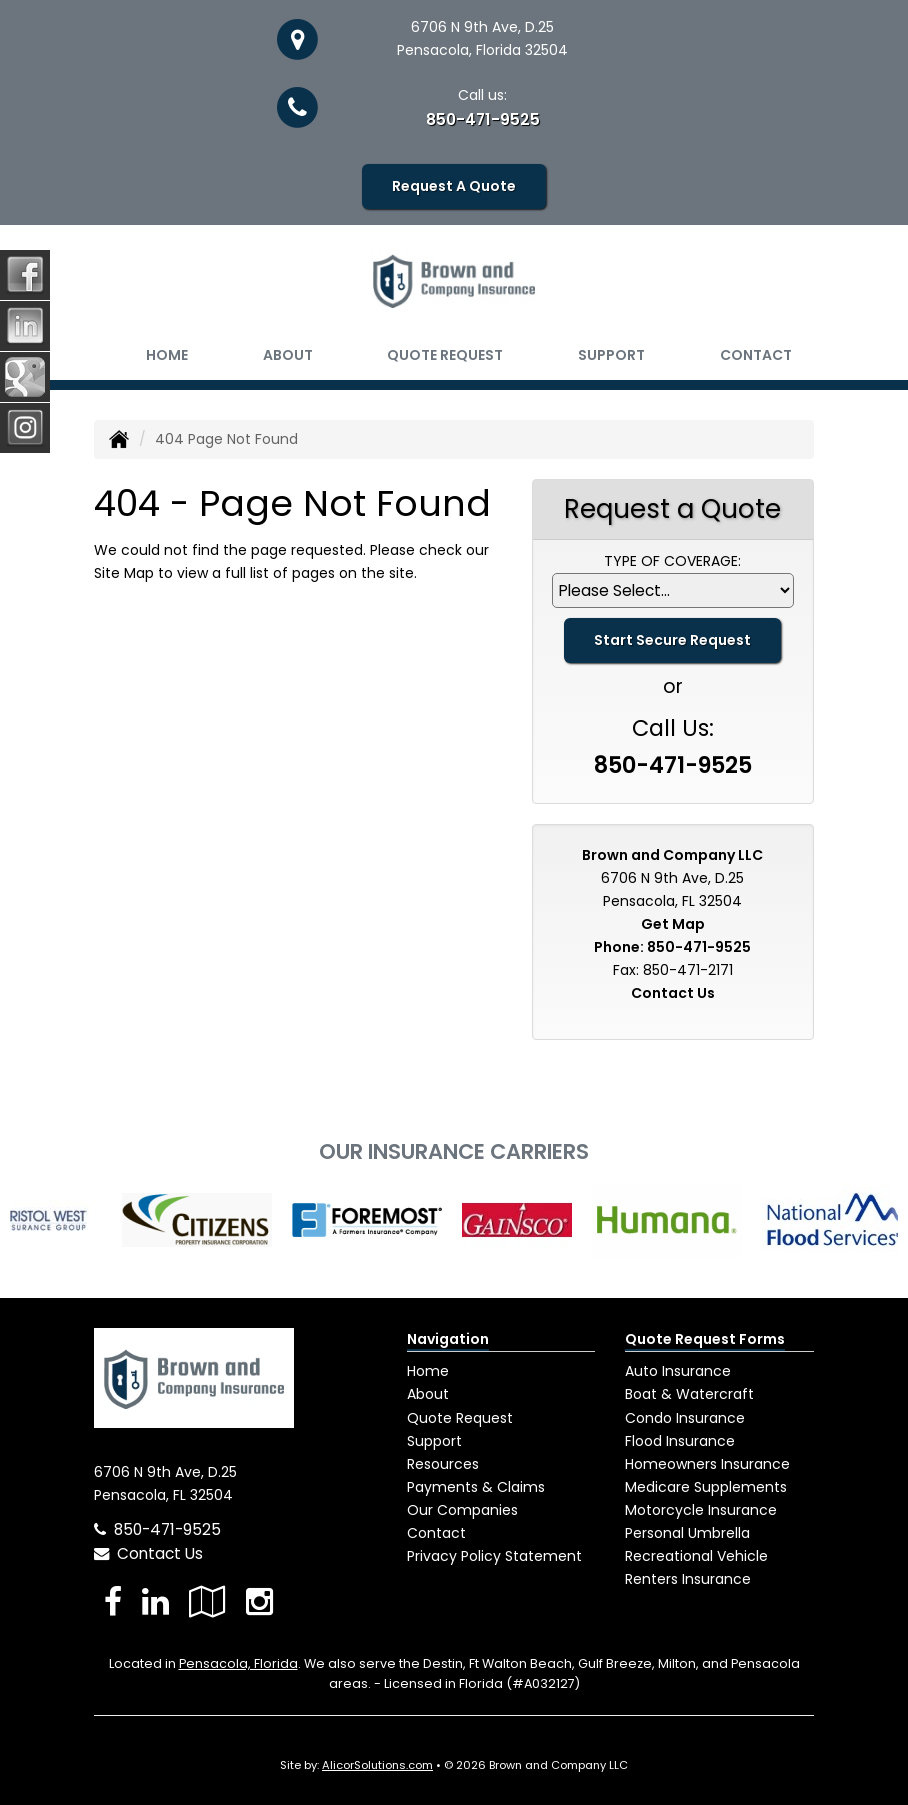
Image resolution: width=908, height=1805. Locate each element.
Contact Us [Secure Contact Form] (673, 993)
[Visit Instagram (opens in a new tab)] (259, 1601)
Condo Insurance (685, 1418)
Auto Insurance (678, 1371)
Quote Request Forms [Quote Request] (705, 1339)
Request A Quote (454, 186)
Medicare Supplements (706, 1487)
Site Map (124, 573)
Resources (443, 1464)
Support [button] (611, 355)
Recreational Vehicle (696, 1556)
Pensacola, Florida (238, 1663)
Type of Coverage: (672, 561)
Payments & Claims (476, 1487)
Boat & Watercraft (689, 1394)
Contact (756, 355)
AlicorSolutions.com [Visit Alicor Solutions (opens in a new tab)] (377, 1765)
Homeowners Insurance (707, 1464)
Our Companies (462, 1510)
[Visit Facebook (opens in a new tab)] (113, 1601)
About (288, 355)
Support (434, 1441)
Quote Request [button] (445, 355)
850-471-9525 (483, 119)
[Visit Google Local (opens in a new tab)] (207, 1601)
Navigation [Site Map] (448, 1339)
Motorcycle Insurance (701, 1510)
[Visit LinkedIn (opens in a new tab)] (155, 1601)
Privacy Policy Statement (494, 1556)
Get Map (673, 924)
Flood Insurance (680, 1441)
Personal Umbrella (687, 1533)
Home (167, 355)
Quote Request (460, 1418)
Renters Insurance (688, 1579)
